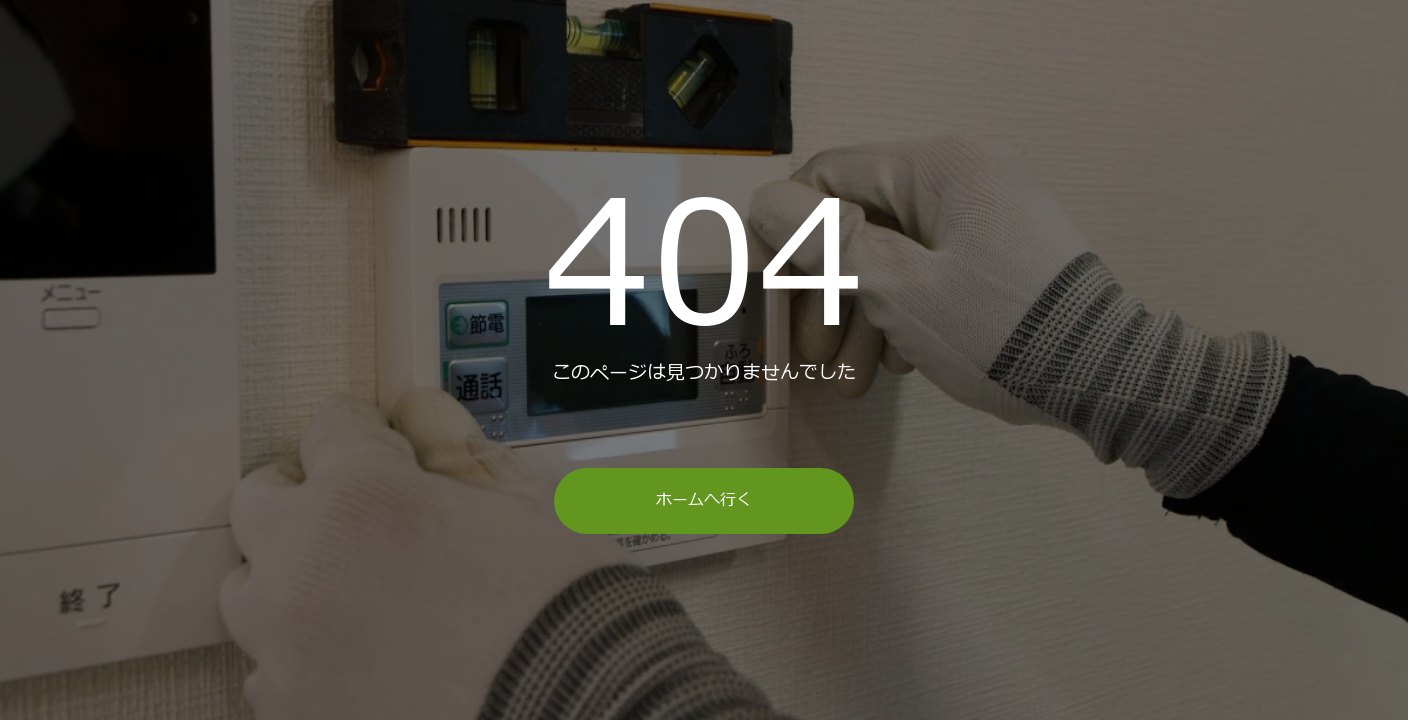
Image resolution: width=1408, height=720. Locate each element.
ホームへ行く (704, 500)
